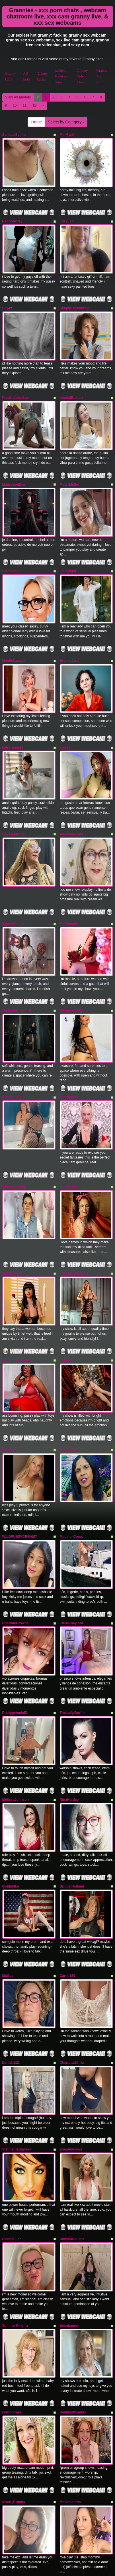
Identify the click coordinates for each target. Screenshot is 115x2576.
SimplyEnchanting (75, 300)
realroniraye (12, 2310)
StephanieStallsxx (17, 2059)
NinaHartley (69, 1725)
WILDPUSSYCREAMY (19, 1473)
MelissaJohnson (15, 1725)
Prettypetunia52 (15, 1642)
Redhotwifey (12, 217)
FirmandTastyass (16, 1305)
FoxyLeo (67, 217)
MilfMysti (67, 135)
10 (15, 106)
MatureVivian (12, 1222)
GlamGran (10, 551)
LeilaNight (68, 551)
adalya (65, 720)
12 (34, 106)
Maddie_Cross (71, 1473)
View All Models (18, 97)
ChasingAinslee (72, 2478)
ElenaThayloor (71, 1556)
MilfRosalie (69, 888)
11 (24, 106)
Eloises (66, 1305)
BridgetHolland (72, 1808)
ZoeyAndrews (71, 2059)
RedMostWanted (73, 2310)
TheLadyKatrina (73, 1642)
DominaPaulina (72, 2144)
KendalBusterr (71, 386)
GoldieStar (11, 1808)
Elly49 (7, 300)
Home (36, 122)
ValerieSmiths (13, 888)
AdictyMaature (71, 802)
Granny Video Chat (82, 76)
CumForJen (11, 2561)
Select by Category (66, 122)
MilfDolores (69, 1054)
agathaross (69, 1139)
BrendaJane (69, 637)
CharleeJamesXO (16, 2478)
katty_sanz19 (13, 720)
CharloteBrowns (15, 1556)
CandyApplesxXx (74, 2561)
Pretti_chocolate (15, 386)
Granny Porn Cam (102, 76)
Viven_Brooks (13, 2396)
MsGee (7, 1893)
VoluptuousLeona (74, 1222)
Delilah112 (10, 1976)
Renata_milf (12, 1054)
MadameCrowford (16, 971)
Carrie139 (67, 1893)
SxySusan (10, 1391)
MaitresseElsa (13, 469)
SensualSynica (14, 135)
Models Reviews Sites (61, 76)
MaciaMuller (69, 469)
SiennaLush (12, 2144)
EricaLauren (69, 2227)
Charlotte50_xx (72, 1976)
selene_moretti (14, 1139)
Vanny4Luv (69, 1391)
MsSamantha (70, 2396)
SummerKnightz (15, 2227)
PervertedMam (71, 971)
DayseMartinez (14, 802)
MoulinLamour (14, 637)
